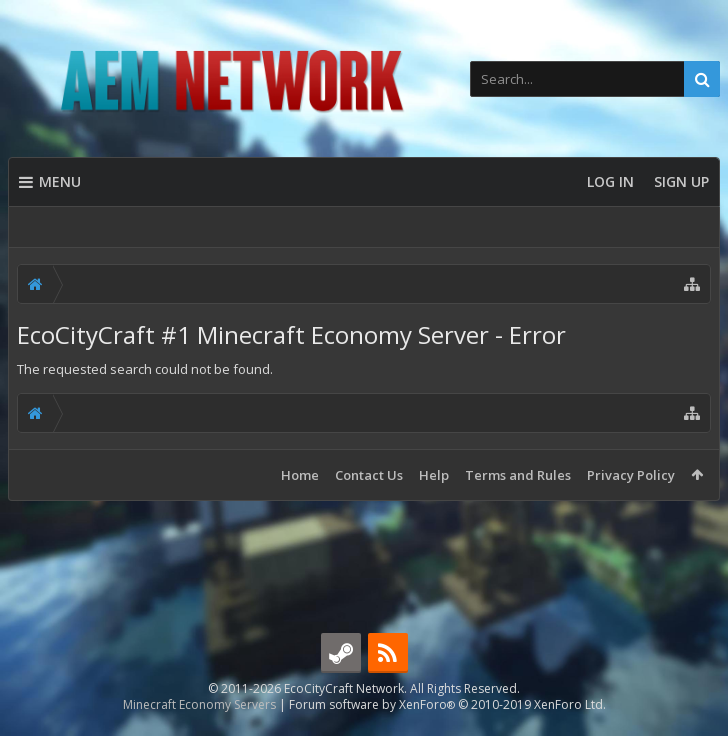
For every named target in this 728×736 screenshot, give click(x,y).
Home (300, 475)
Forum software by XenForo (447, 704)
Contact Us (369, 475)
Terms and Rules (518, 475)
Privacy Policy (631, 475)
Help (434, 475)
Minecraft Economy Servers (199, 704)
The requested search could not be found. (145, 369)
